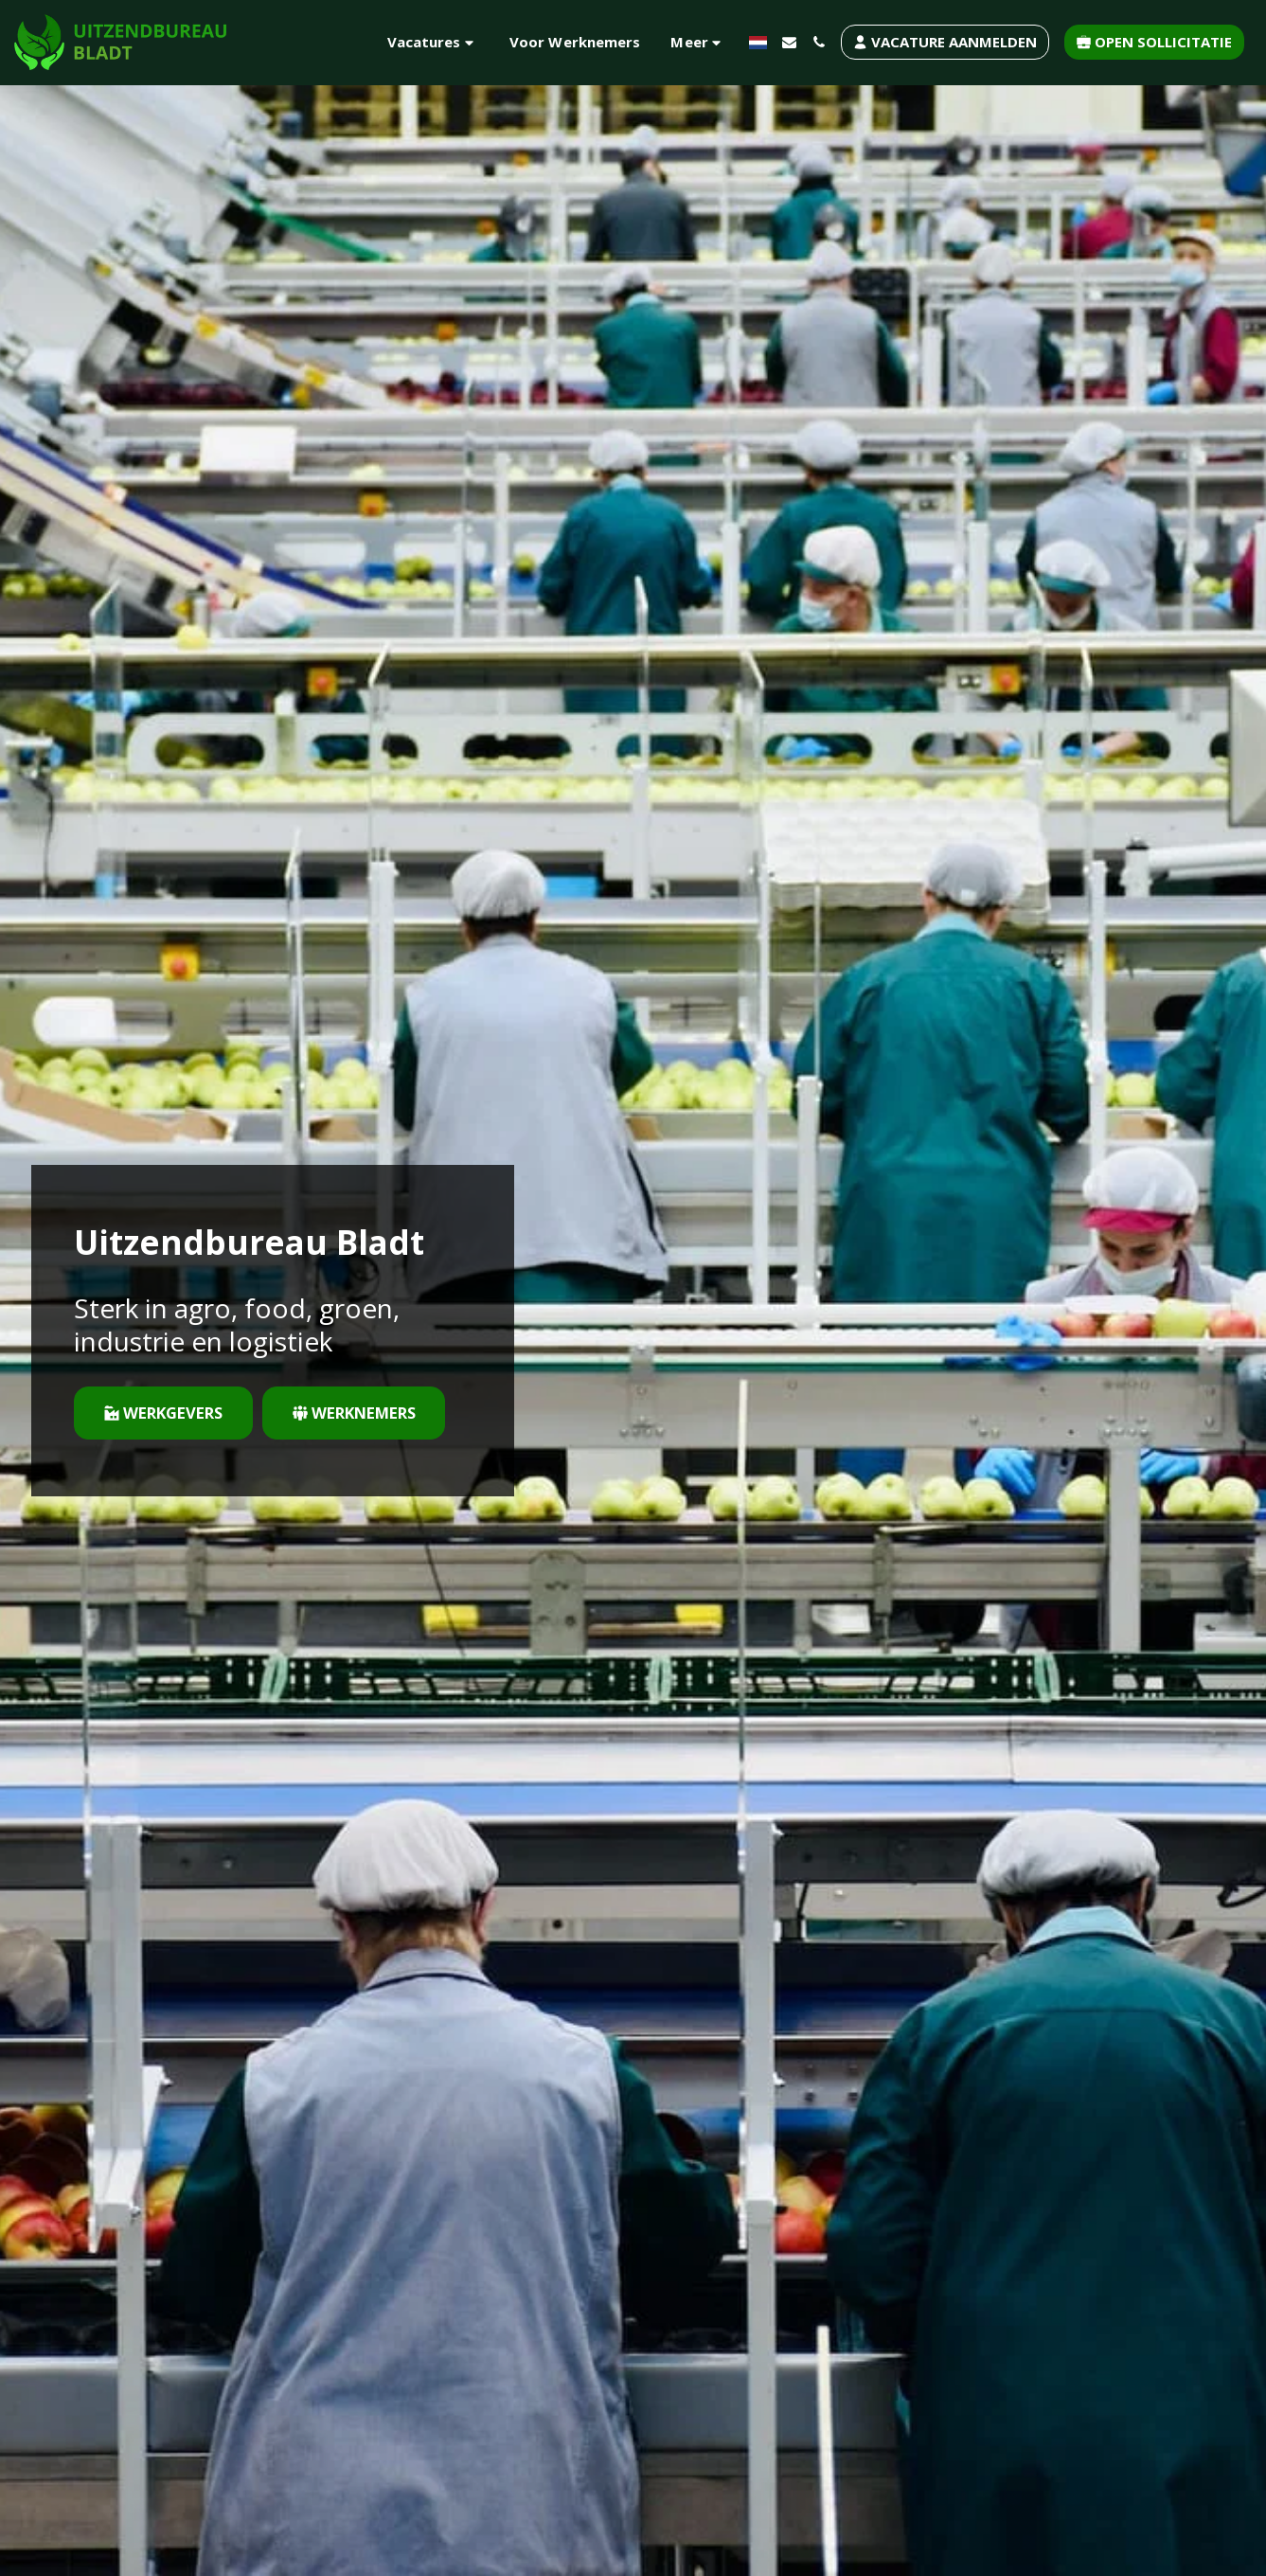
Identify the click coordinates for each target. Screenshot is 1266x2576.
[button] (433, 42)
